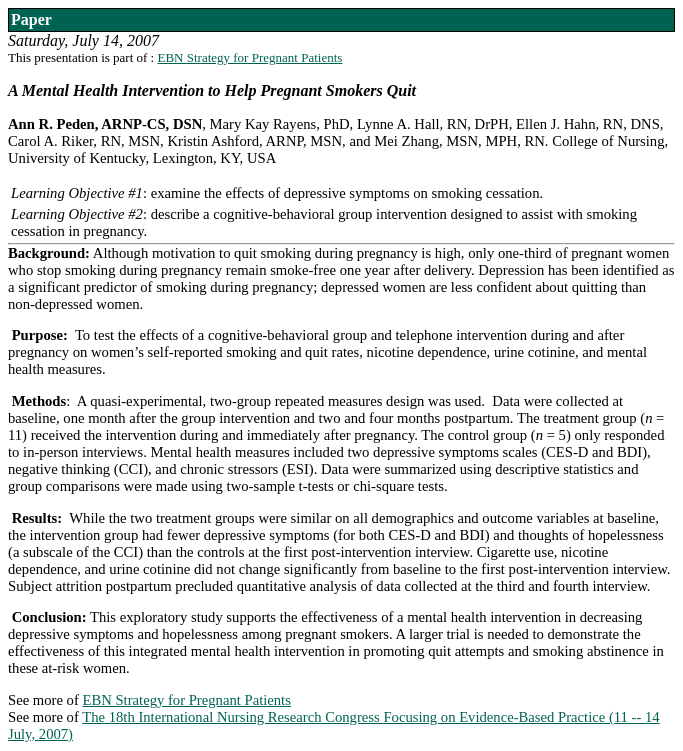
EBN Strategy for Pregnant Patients (249, 57)
